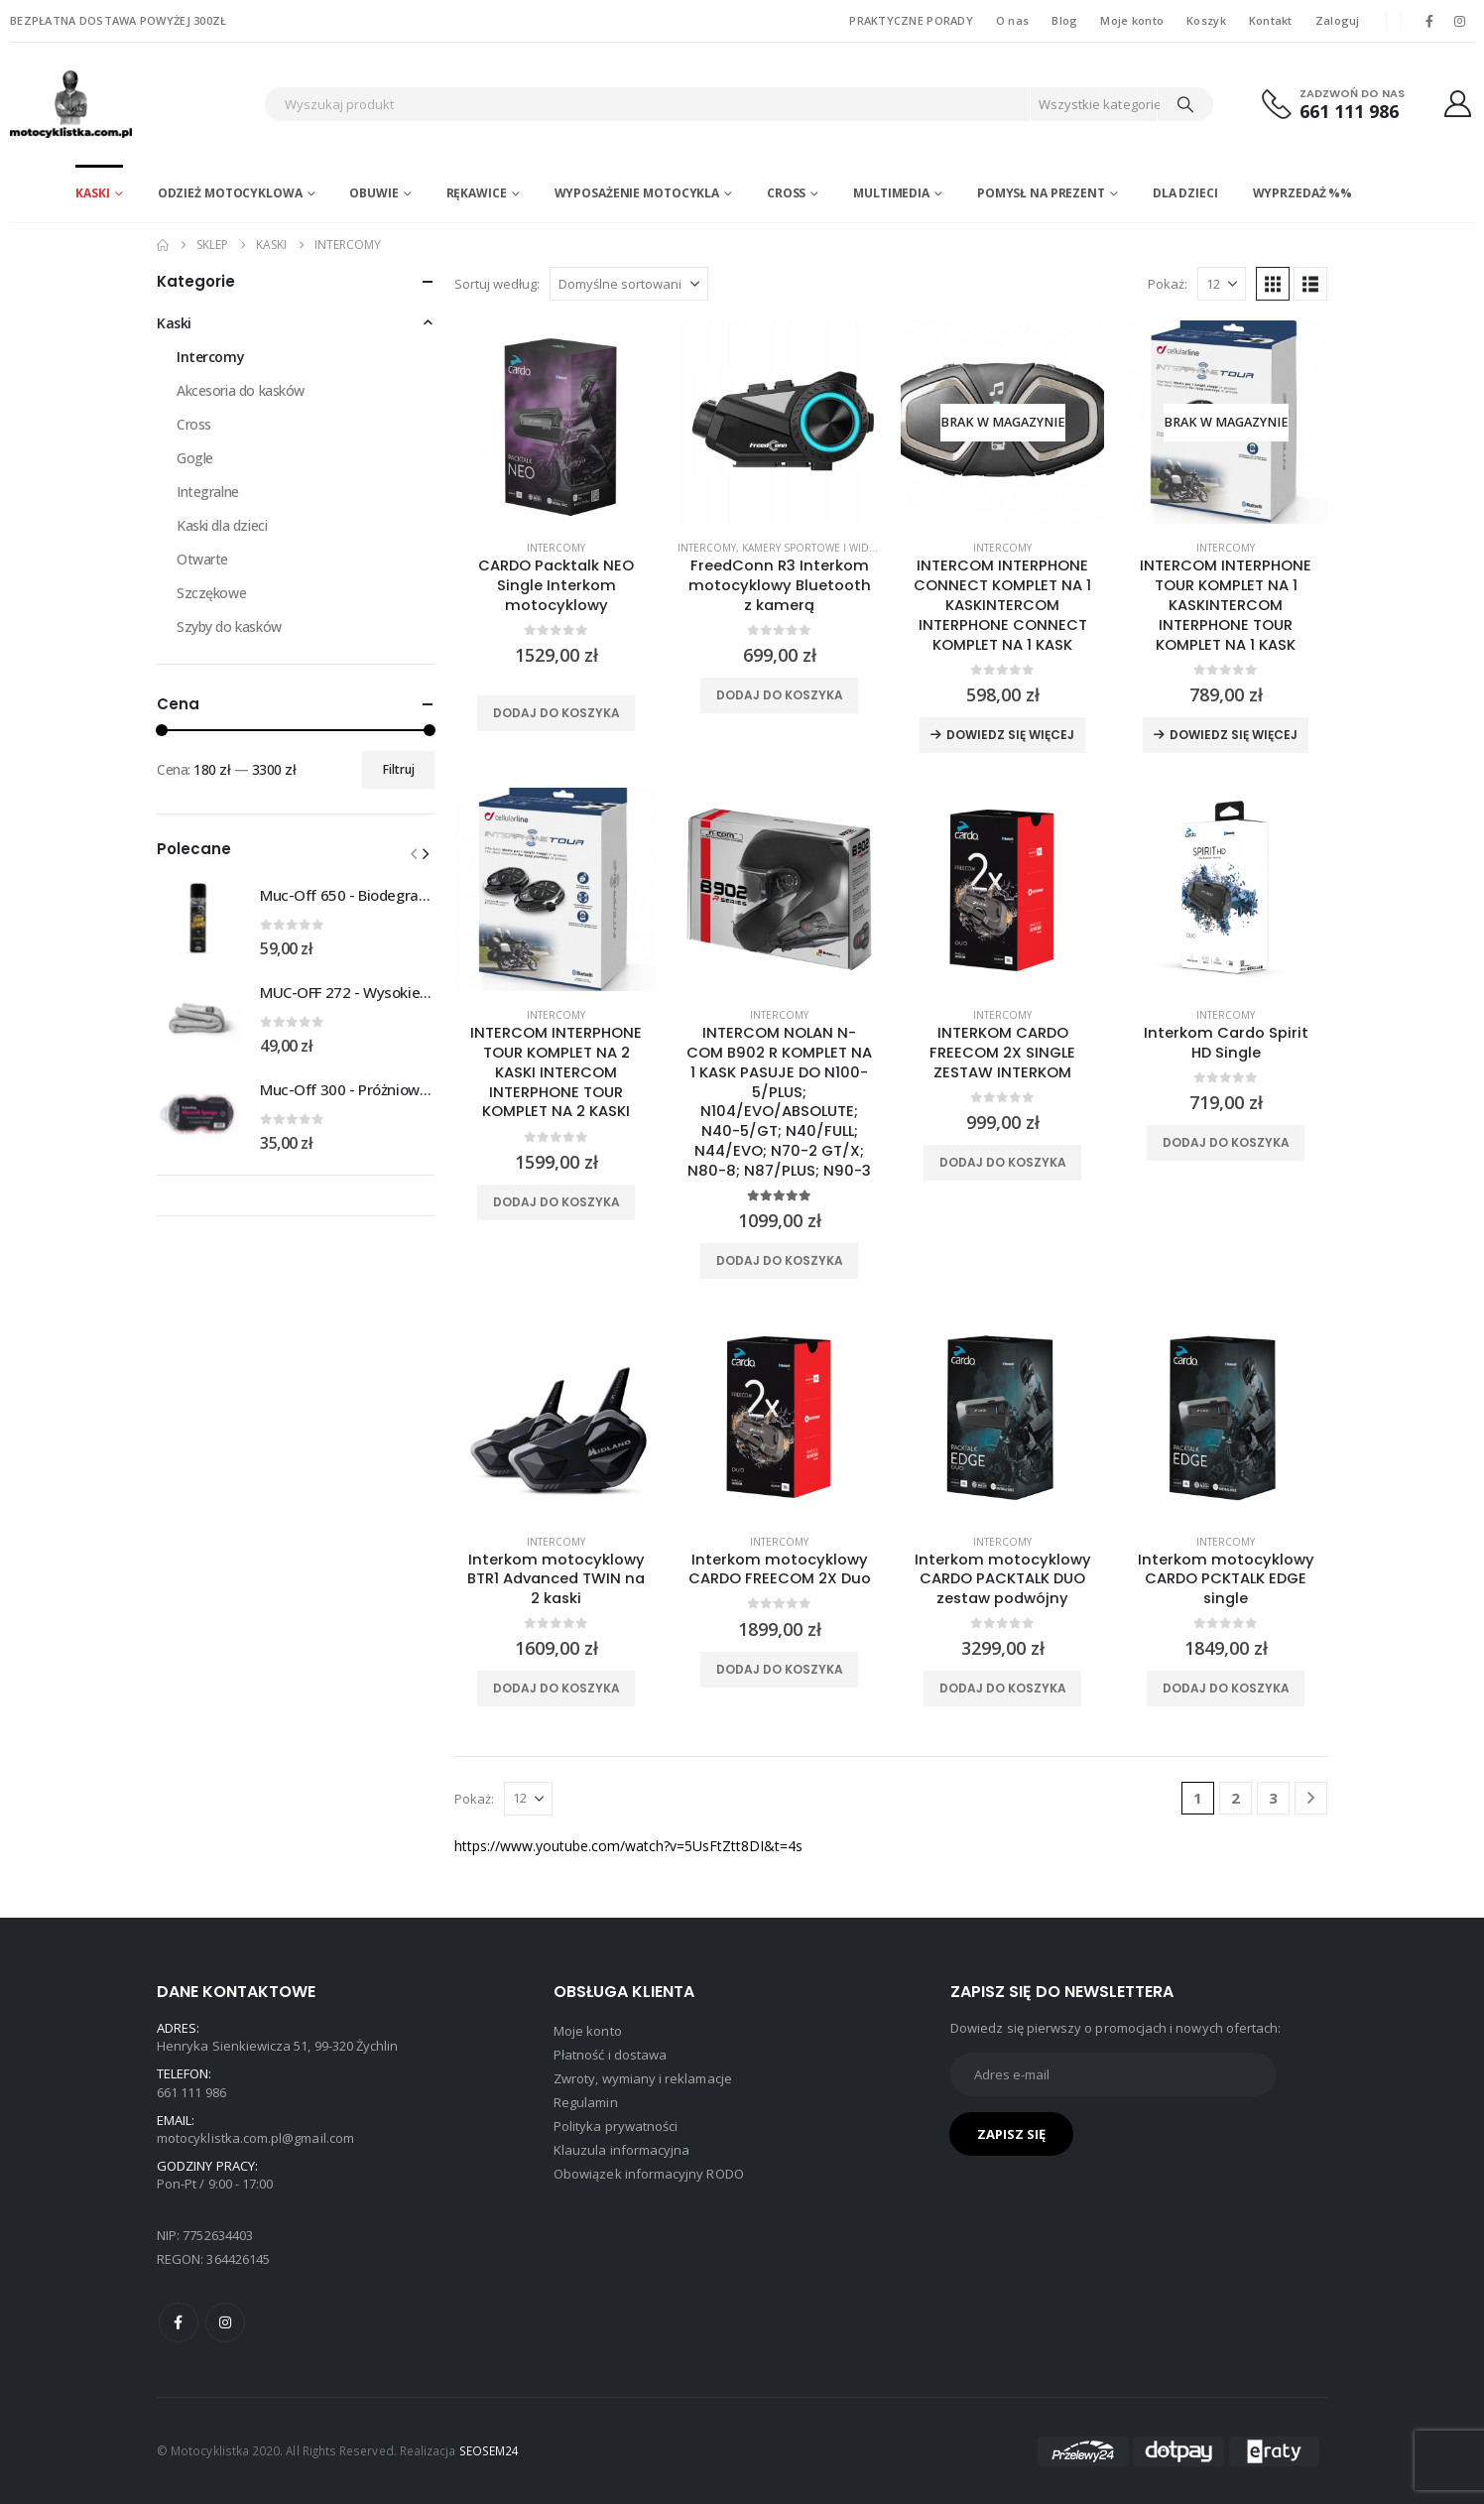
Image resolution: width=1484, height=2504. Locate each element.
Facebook (178, 2322)
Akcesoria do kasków (241, 390)
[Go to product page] (198, 919)
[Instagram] (1460, 21)
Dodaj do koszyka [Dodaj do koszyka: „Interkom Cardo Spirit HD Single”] (1226, 1142)
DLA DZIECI (1185, 193)
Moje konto (1132, 20)
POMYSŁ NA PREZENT (1041, 193)
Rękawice (476, 193)
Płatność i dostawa (610, 2055)
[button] (1273, 284)
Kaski (92, 193)
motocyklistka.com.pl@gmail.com (255, 2138)
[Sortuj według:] (629, 284)
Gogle (195, 457)
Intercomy (556, 548)
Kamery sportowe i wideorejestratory (848, 548)
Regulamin (586, 2102)
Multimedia (891, 193)
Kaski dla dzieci (222, 525)
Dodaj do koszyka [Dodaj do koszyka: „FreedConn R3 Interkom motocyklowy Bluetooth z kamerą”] (779, 695)
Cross (786, 193)
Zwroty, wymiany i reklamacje (643, 2078)
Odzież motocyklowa (230, 193)
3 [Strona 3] (1273, 1798)
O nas (1012, 20)
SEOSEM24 (489, 2450)
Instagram (225, 2322)
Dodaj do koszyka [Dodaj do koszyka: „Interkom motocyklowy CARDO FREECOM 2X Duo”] (779, 1669)
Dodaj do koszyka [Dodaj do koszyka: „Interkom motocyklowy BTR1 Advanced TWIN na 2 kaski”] (556, 1688)
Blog (1064, 20)
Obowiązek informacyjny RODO (649, 2174)
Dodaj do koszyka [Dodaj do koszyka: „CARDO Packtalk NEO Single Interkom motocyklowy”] (556, 712)
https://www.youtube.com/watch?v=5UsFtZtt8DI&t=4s (628, 1845)
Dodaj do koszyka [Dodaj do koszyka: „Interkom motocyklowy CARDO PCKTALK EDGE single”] (1226, 1688)
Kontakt (1271, 20)
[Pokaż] (1221, 284)
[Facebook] (1429, 21)
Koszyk (1206, 20)
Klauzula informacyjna (621, 2150)
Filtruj (399, 769)
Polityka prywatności (616, 2126)
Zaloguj (1337, 20)
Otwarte (202, 559)
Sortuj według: (497, 284)
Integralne (208, 491)
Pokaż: (1167, 284)
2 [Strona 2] (1235, 1798)
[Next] (1311, 1798)
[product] (556, 422)
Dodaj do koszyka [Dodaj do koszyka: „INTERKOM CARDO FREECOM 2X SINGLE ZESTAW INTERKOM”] (1002, 1162)
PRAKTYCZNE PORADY (911, 20)
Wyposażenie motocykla (637, 193)
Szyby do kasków (229, 626)
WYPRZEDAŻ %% (1303, 193)
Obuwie (373, 193)
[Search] (1185, 104)
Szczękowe (211, 592)
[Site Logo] (132, 103)
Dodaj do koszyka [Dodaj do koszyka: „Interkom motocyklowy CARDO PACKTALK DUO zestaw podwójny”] (1002, 1688)
